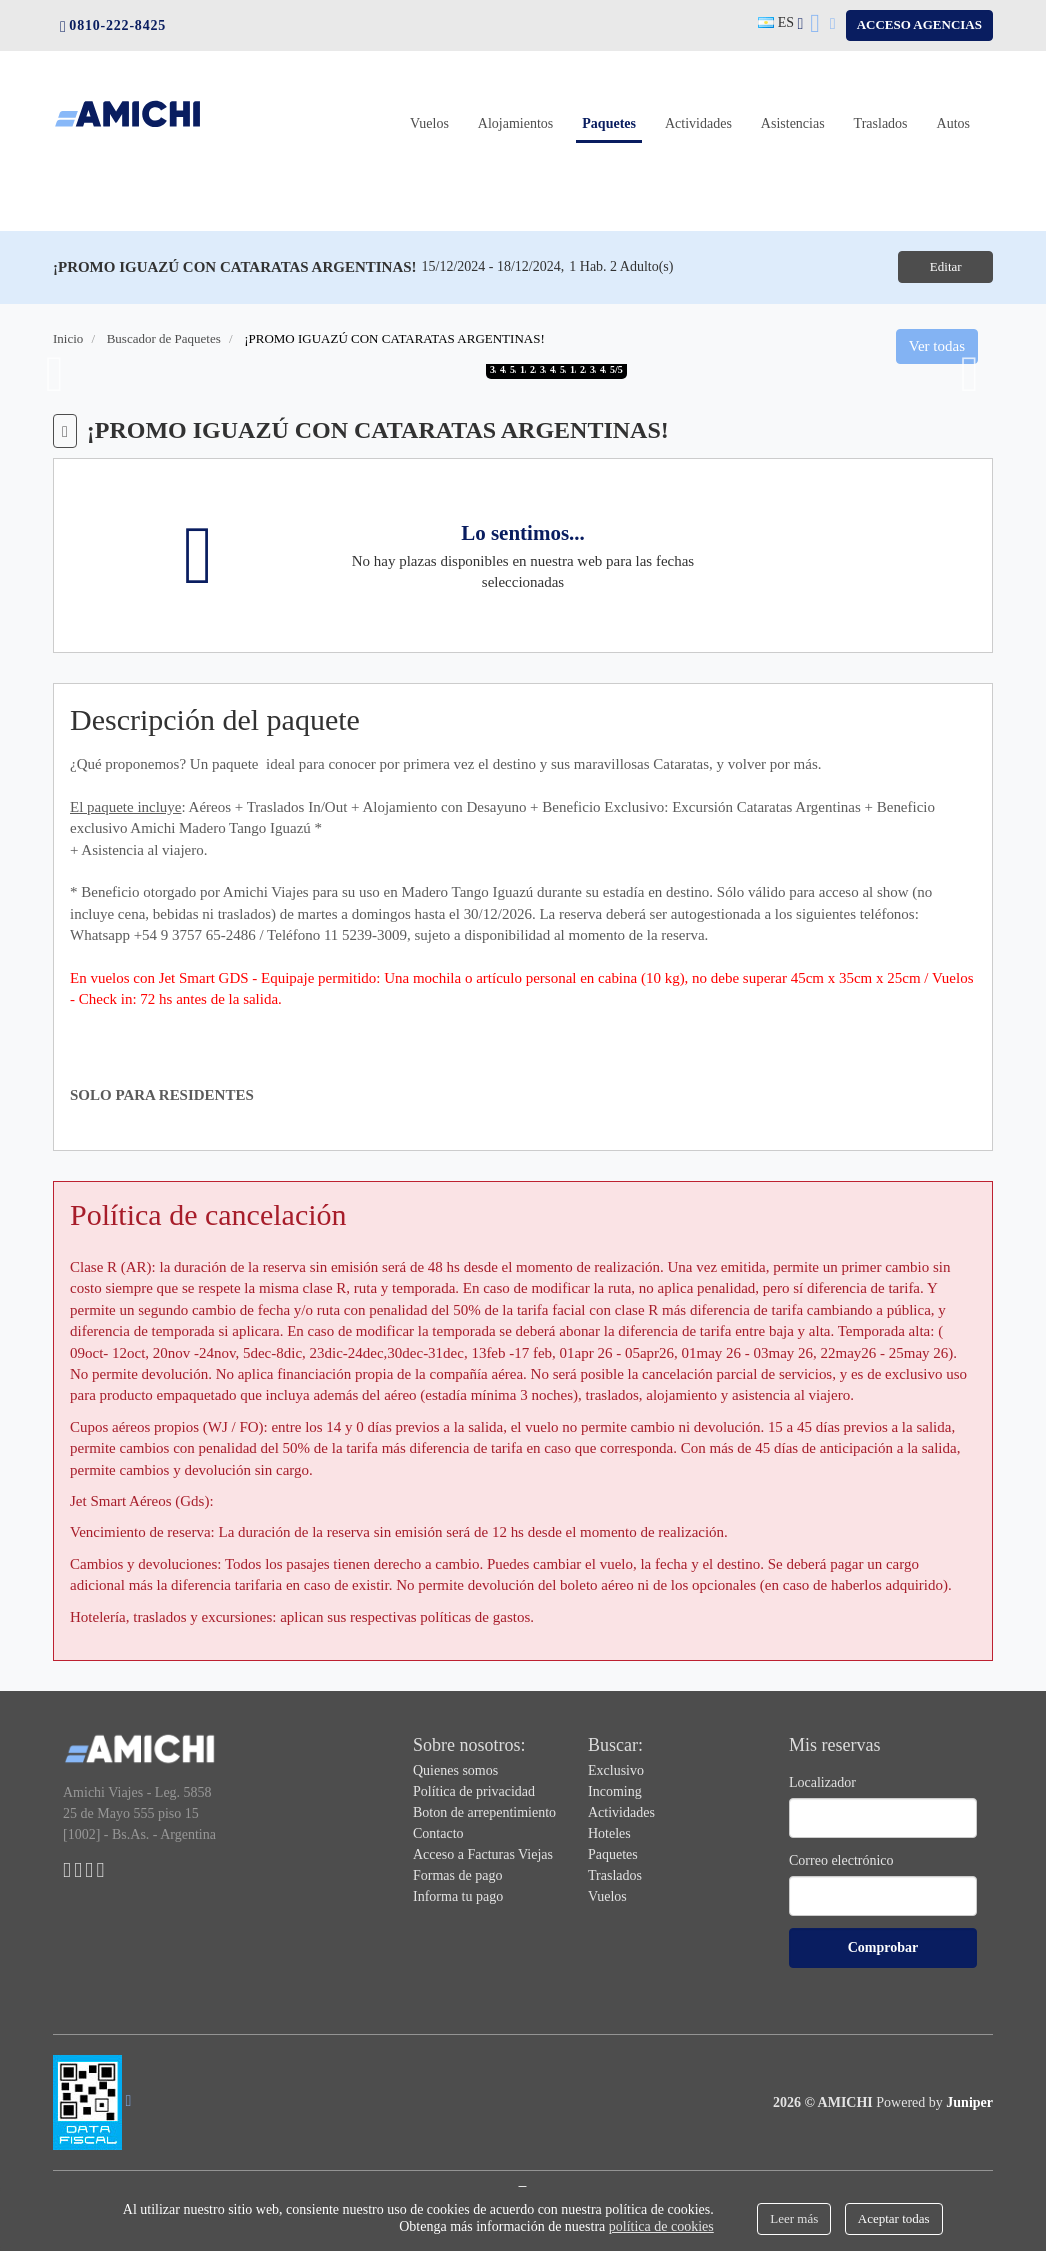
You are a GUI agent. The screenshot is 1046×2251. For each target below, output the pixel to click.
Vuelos (429, 106)
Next (970, 374)
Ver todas (937, 345)
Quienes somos (455, 1769)
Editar (942, 266)
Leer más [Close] (794, 2218)
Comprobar (883, 1946)
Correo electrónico (841, 1859)
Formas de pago (457, 1874)
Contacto (438, 1832)
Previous (55, 374)
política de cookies (661, 2226)
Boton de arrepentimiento (484, 1811)
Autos (953, 106)
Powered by (934, 2101)
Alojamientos (515, 106)
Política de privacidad (474, 1790)
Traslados (881, 106)
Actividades (698, 106)
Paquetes (612, 106)
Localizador (822, 1781)
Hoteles (609, 1832)
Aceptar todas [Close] (894, 2218)
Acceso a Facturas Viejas (483, 1853)
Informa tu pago (458, 1895)
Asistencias (793, 106)
